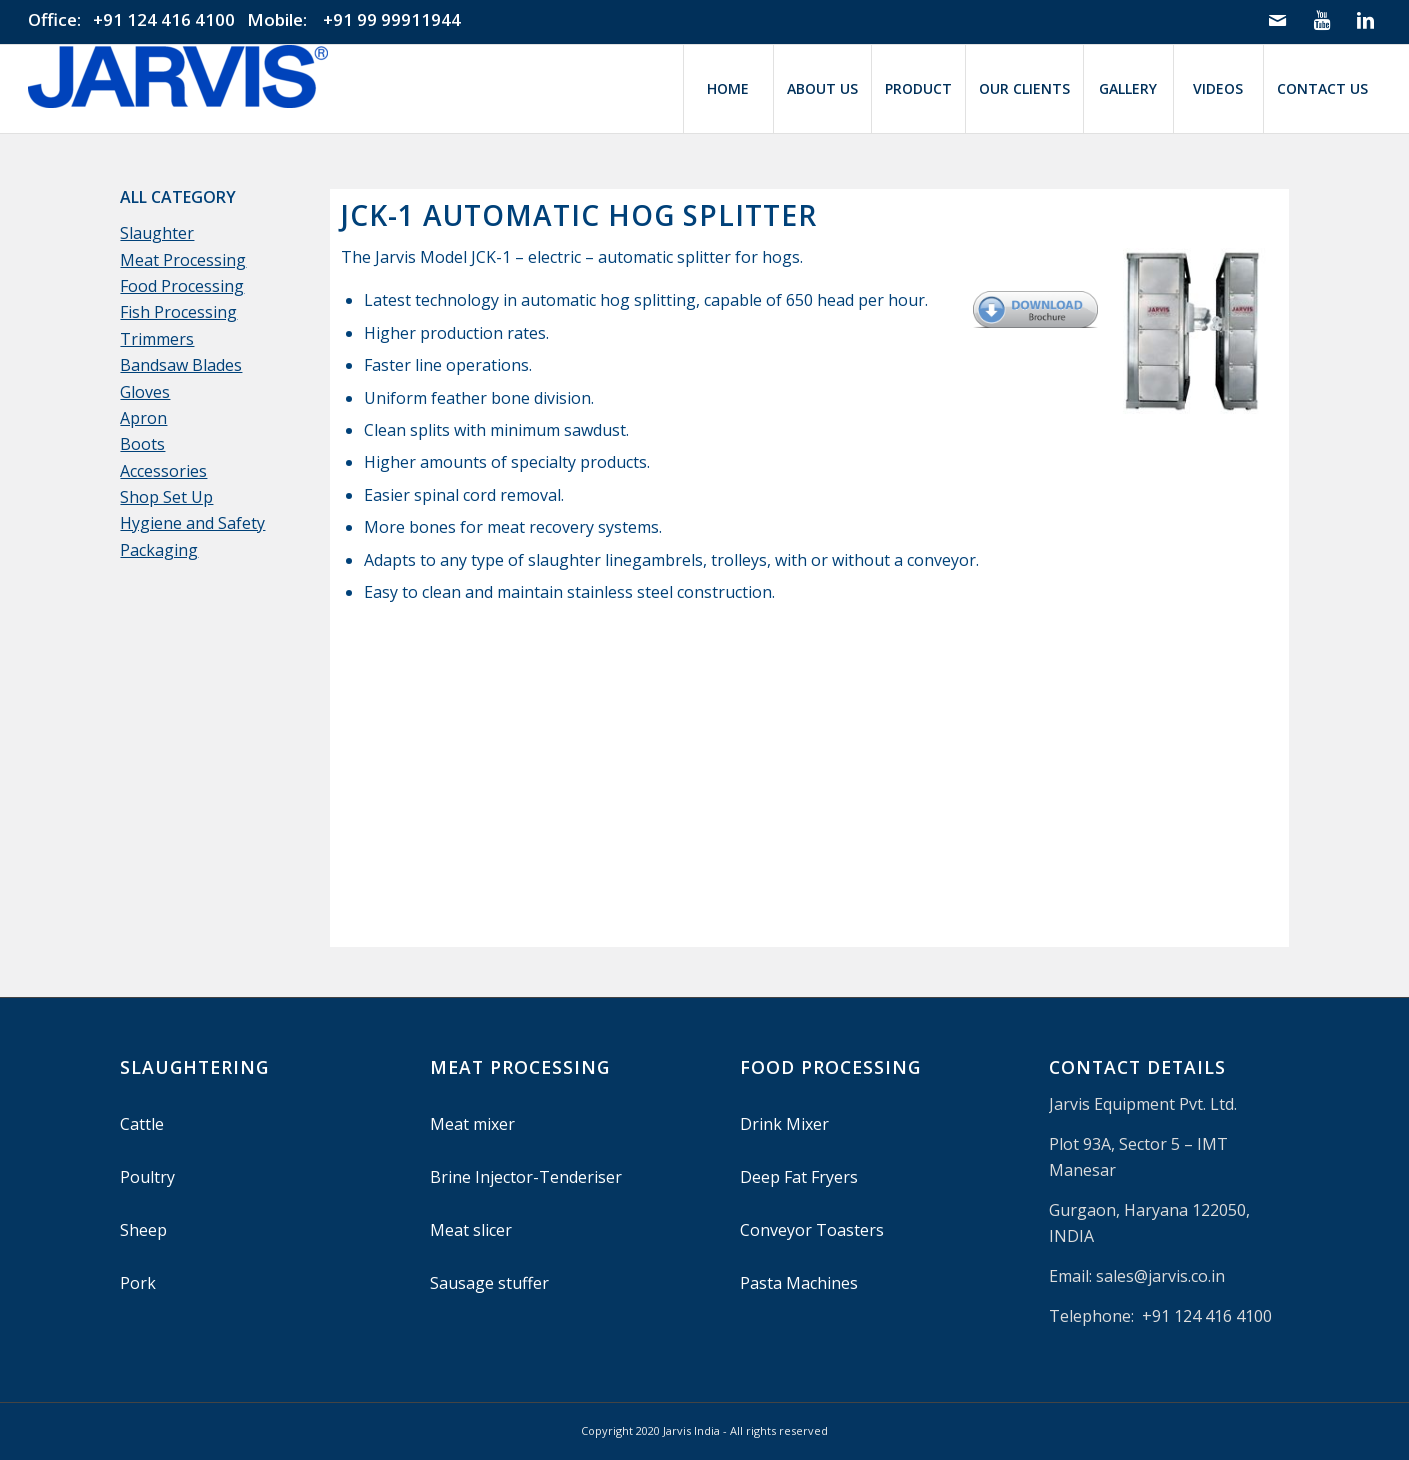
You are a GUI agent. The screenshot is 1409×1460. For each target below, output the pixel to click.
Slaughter (157, 233)
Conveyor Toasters (812, 1230)
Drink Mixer (784, 1124)
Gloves (145, 392)
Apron (143, 418)
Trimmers (157, 339)
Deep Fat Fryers (799, 1177)
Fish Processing (178, 312)
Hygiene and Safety (192, 523)
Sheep (143, 1230)
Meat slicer (471, 1230)
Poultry (147, 1177)
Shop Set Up (166, 497)
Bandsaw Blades (181, 365)
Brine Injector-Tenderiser (526, 1177)
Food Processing (182, 286)
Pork (138, 1283)
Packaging (159, 550)
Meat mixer (472, 1124)
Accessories (163, 471)
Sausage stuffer (489, 1283)
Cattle (142, 1124)
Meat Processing (183, 260)
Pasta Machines (799, 1283)
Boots (142, 444)
